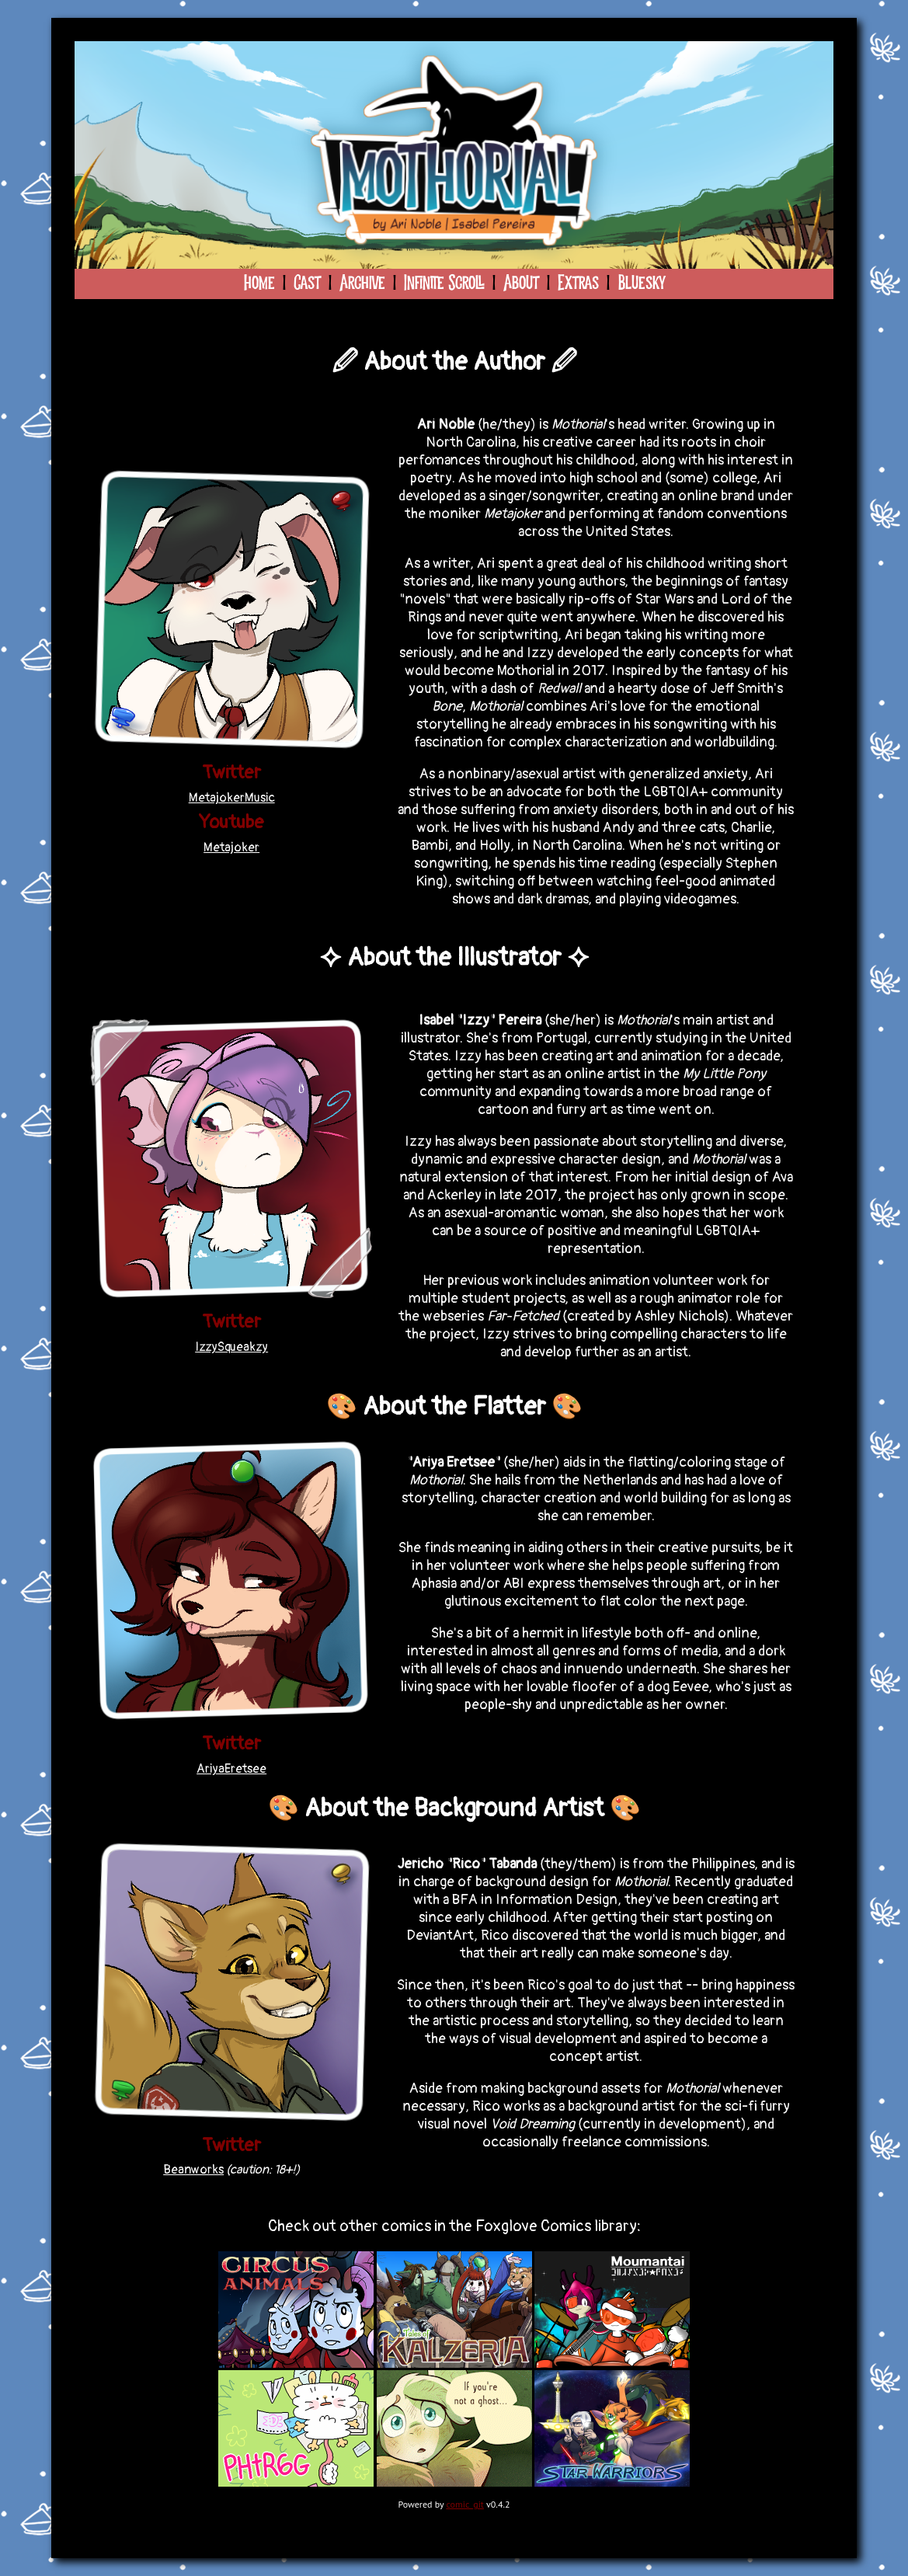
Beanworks (193, 2169)
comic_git (465, 2504)
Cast (307, 283)
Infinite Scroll (444, 283)
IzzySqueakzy (231, 1347)
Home (259, 283)
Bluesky (641, 283)
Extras (578, 283)
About (521, 283)
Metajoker (231, 847)
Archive (362, 283)
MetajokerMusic (232, 798)
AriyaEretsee (231, 1769)
